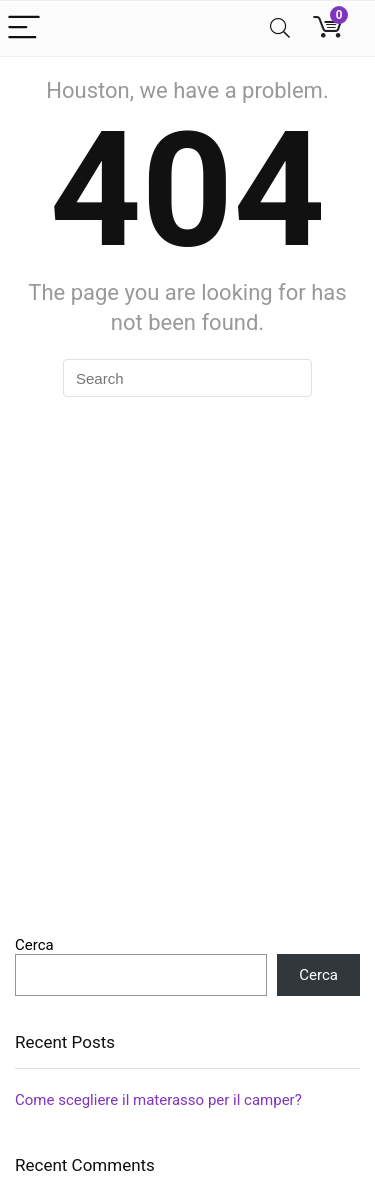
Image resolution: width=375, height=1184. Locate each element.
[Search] (280, 28)
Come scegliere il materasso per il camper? (158, 1100)
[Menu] (24, 28)
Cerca (34, 945)
